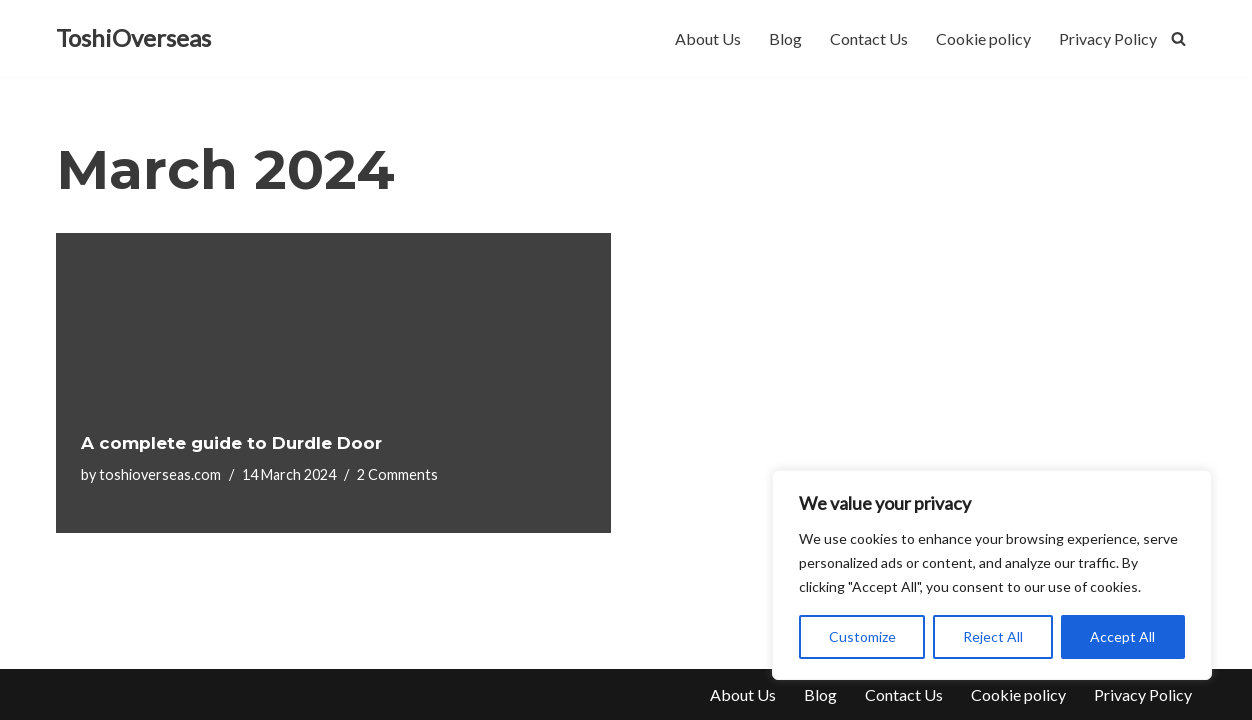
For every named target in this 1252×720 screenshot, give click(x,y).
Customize (862, 636)
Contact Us (869, 38)
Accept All (1122, 636)
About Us (708, 38)
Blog (785, 38)
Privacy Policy (1108, 38)
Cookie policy (983, 38)
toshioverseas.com (160, 474)
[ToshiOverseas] (133, 38)
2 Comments (397, 474)
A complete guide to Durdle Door (231, 443)
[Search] (1178, 38)
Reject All (993, 636)
